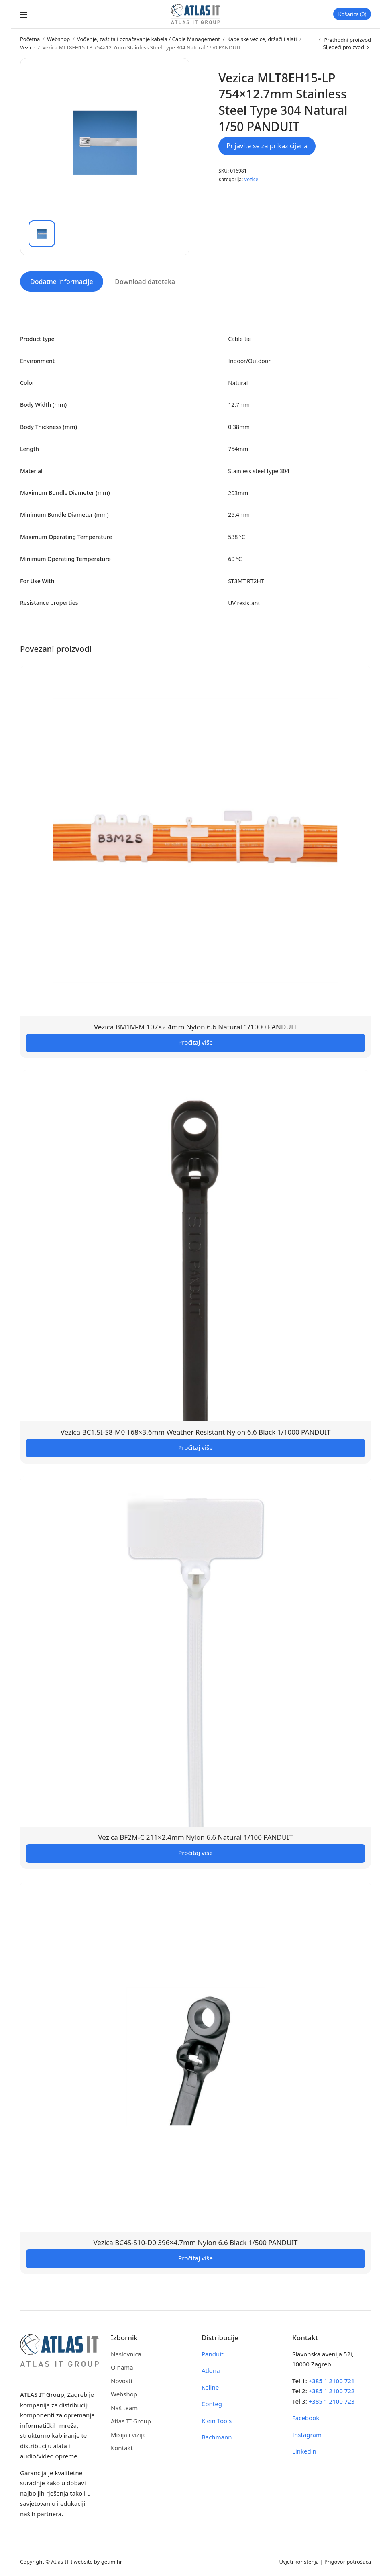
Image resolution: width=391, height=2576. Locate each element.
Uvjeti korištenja (299, 2560)
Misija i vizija (128, 2433)
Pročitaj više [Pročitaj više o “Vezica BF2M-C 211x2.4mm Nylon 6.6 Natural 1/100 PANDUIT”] (195, 1851)
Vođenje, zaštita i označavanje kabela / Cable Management (148, 39)
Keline (210, 2385)
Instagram (307, 2433)
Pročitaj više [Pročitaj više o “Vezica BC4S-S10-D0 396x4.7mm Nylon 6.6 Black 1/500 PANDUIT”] (195, 2256)
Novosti (121, 2379)
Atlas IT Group (131, 2419)
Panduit (213, 2352)
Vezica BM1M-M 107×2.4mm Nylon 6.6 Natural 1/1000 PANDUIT (195, 1025)
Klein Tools (217, 2419)
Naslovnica (126, 2352)
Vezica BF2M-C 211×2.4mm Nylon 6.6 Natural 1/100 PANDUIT (195, 1835)
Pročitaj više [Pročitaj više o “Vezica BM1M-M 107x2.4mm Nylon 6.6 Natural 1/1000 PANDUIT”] (195, 1041)
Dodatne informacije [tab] (61, 280)
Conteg (212, 2402)
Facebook (305, 2416)
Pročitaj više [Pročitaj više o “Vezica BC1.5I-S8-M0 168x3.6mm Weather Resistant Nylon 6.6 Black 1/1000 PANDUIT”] (195, 1446)
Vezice (27, 47)
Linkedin (304, 2449)
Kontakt (122, 2446)
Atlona (211, 2369)
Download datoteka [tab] (145, 280)
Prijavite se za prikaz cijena (267, 145)
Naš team (124, 2406)
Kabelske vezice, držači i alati (262, 39)
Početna (30, 39)
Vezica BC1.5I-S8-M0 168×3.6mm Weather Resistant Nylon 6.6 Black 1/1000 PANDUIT (196, 1430)
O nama (122, 2366)
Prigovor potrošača (347, 2560)
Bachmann (217, 2435)
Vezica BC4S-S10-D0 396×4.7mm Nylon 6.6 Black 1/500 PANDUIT (195, 2240)
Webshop (58, 39)
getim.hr (111, 2560)
